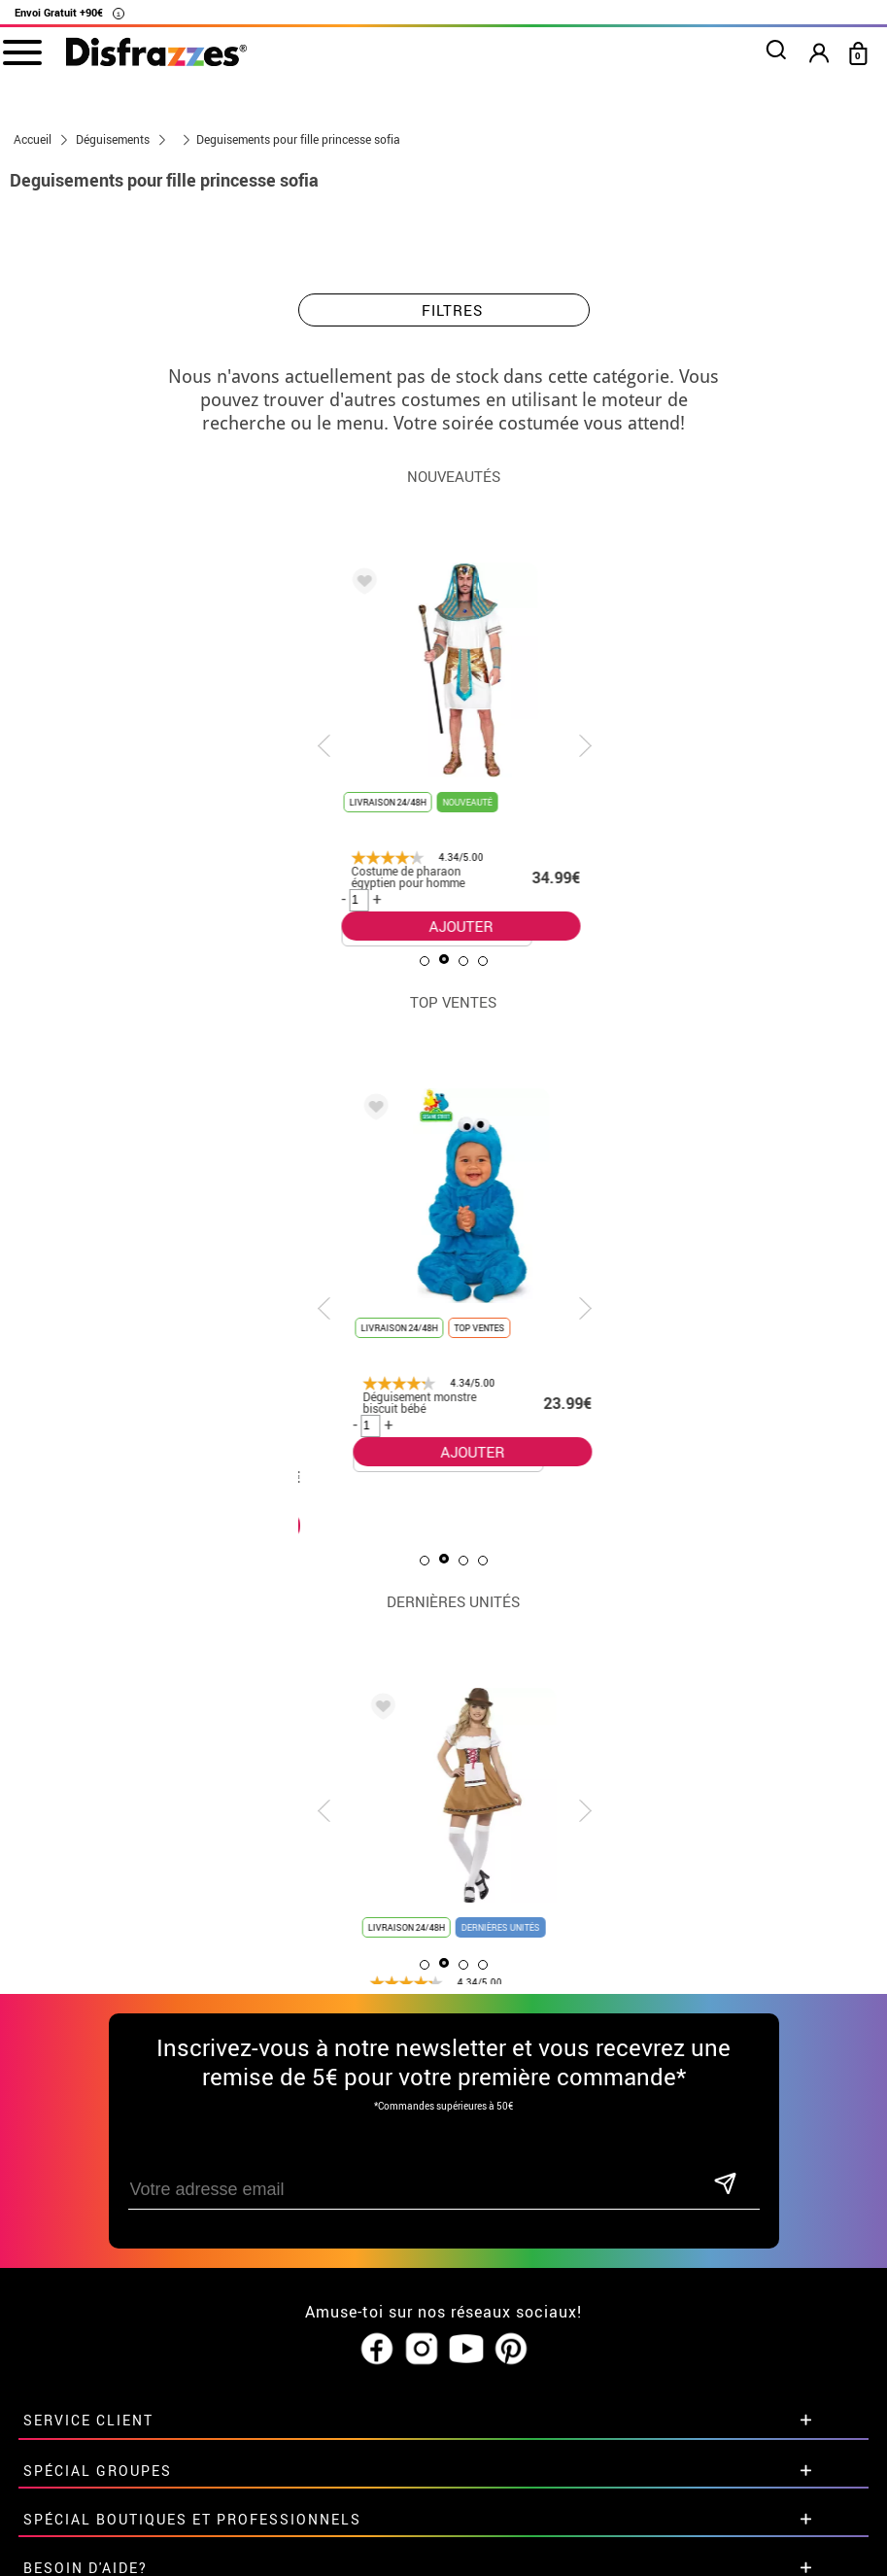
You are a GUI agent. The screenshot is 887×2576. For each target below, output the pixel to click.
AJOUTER (439, 926)
